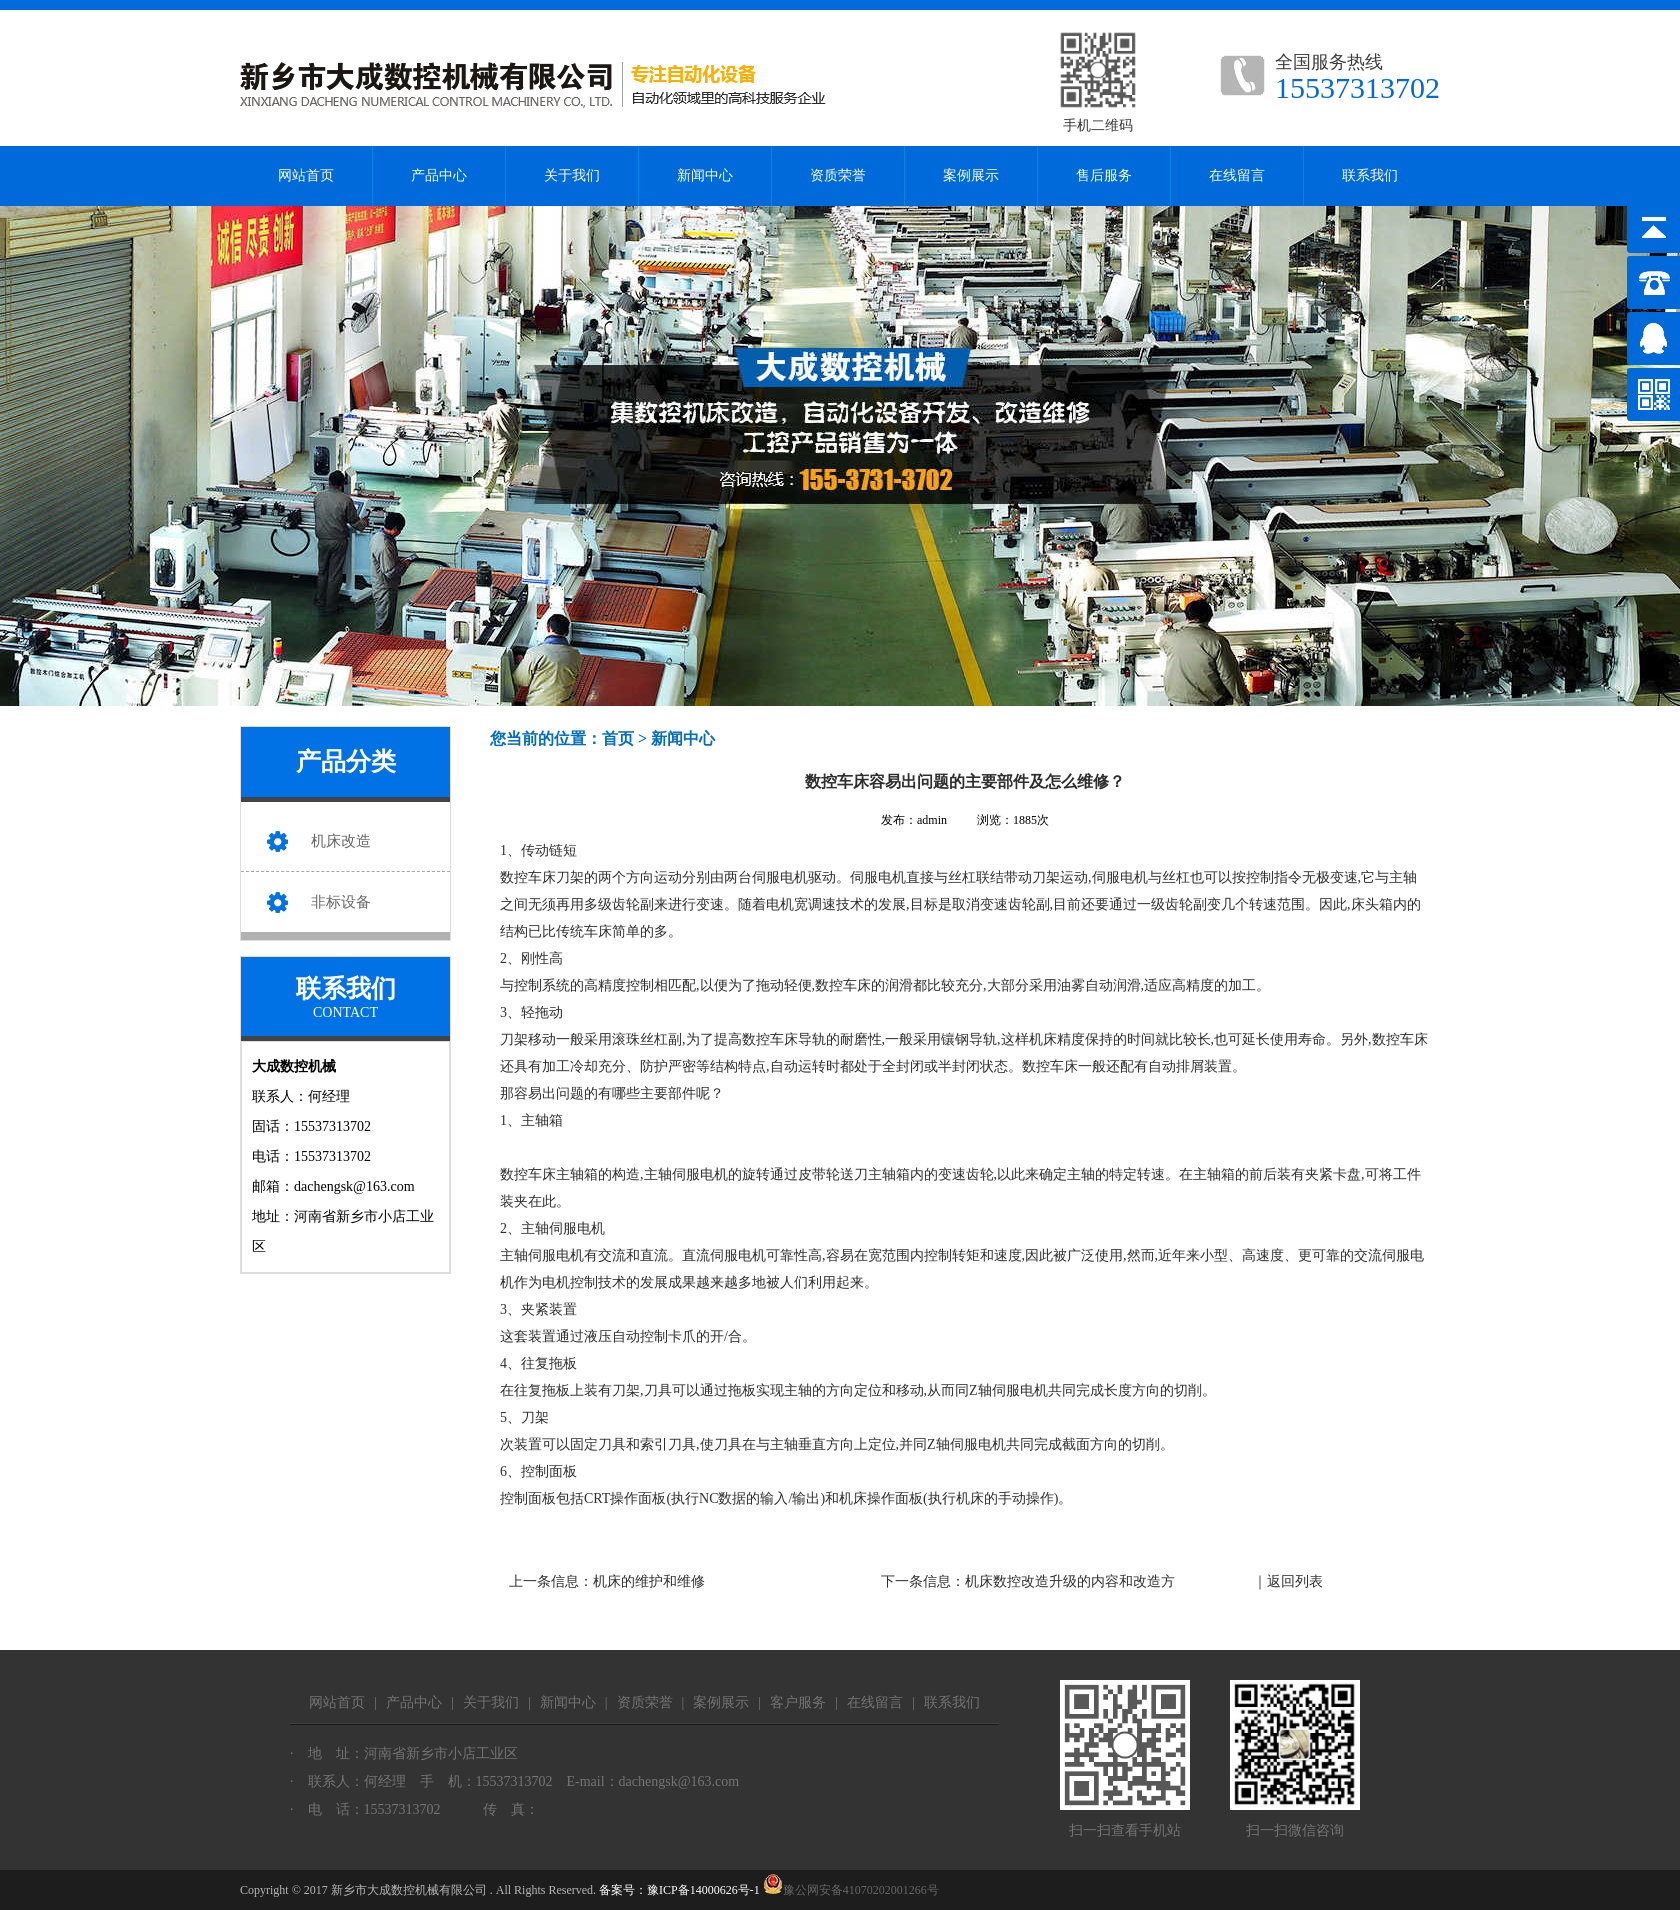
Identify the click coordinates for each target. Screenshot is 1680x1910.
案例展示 (971, 175)
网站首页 (306, 175)
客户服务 (798, 1702)
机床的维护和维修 (649, 1581)
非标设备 (341, 902)
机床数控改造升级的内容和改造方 (1070, 1581)
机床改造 (341, 841)
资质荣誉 (838, 175)
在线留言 (1237, 175)
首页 (618, 738)
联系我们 (1370, 175)
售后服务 (1104, 175)
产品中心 (439, 175)
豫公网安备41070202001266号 (851, 1890)
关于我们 (572, 175)
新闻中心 (705, 175)
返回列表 (1295, 1581)
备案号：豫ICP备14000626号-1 (679, 1890)
